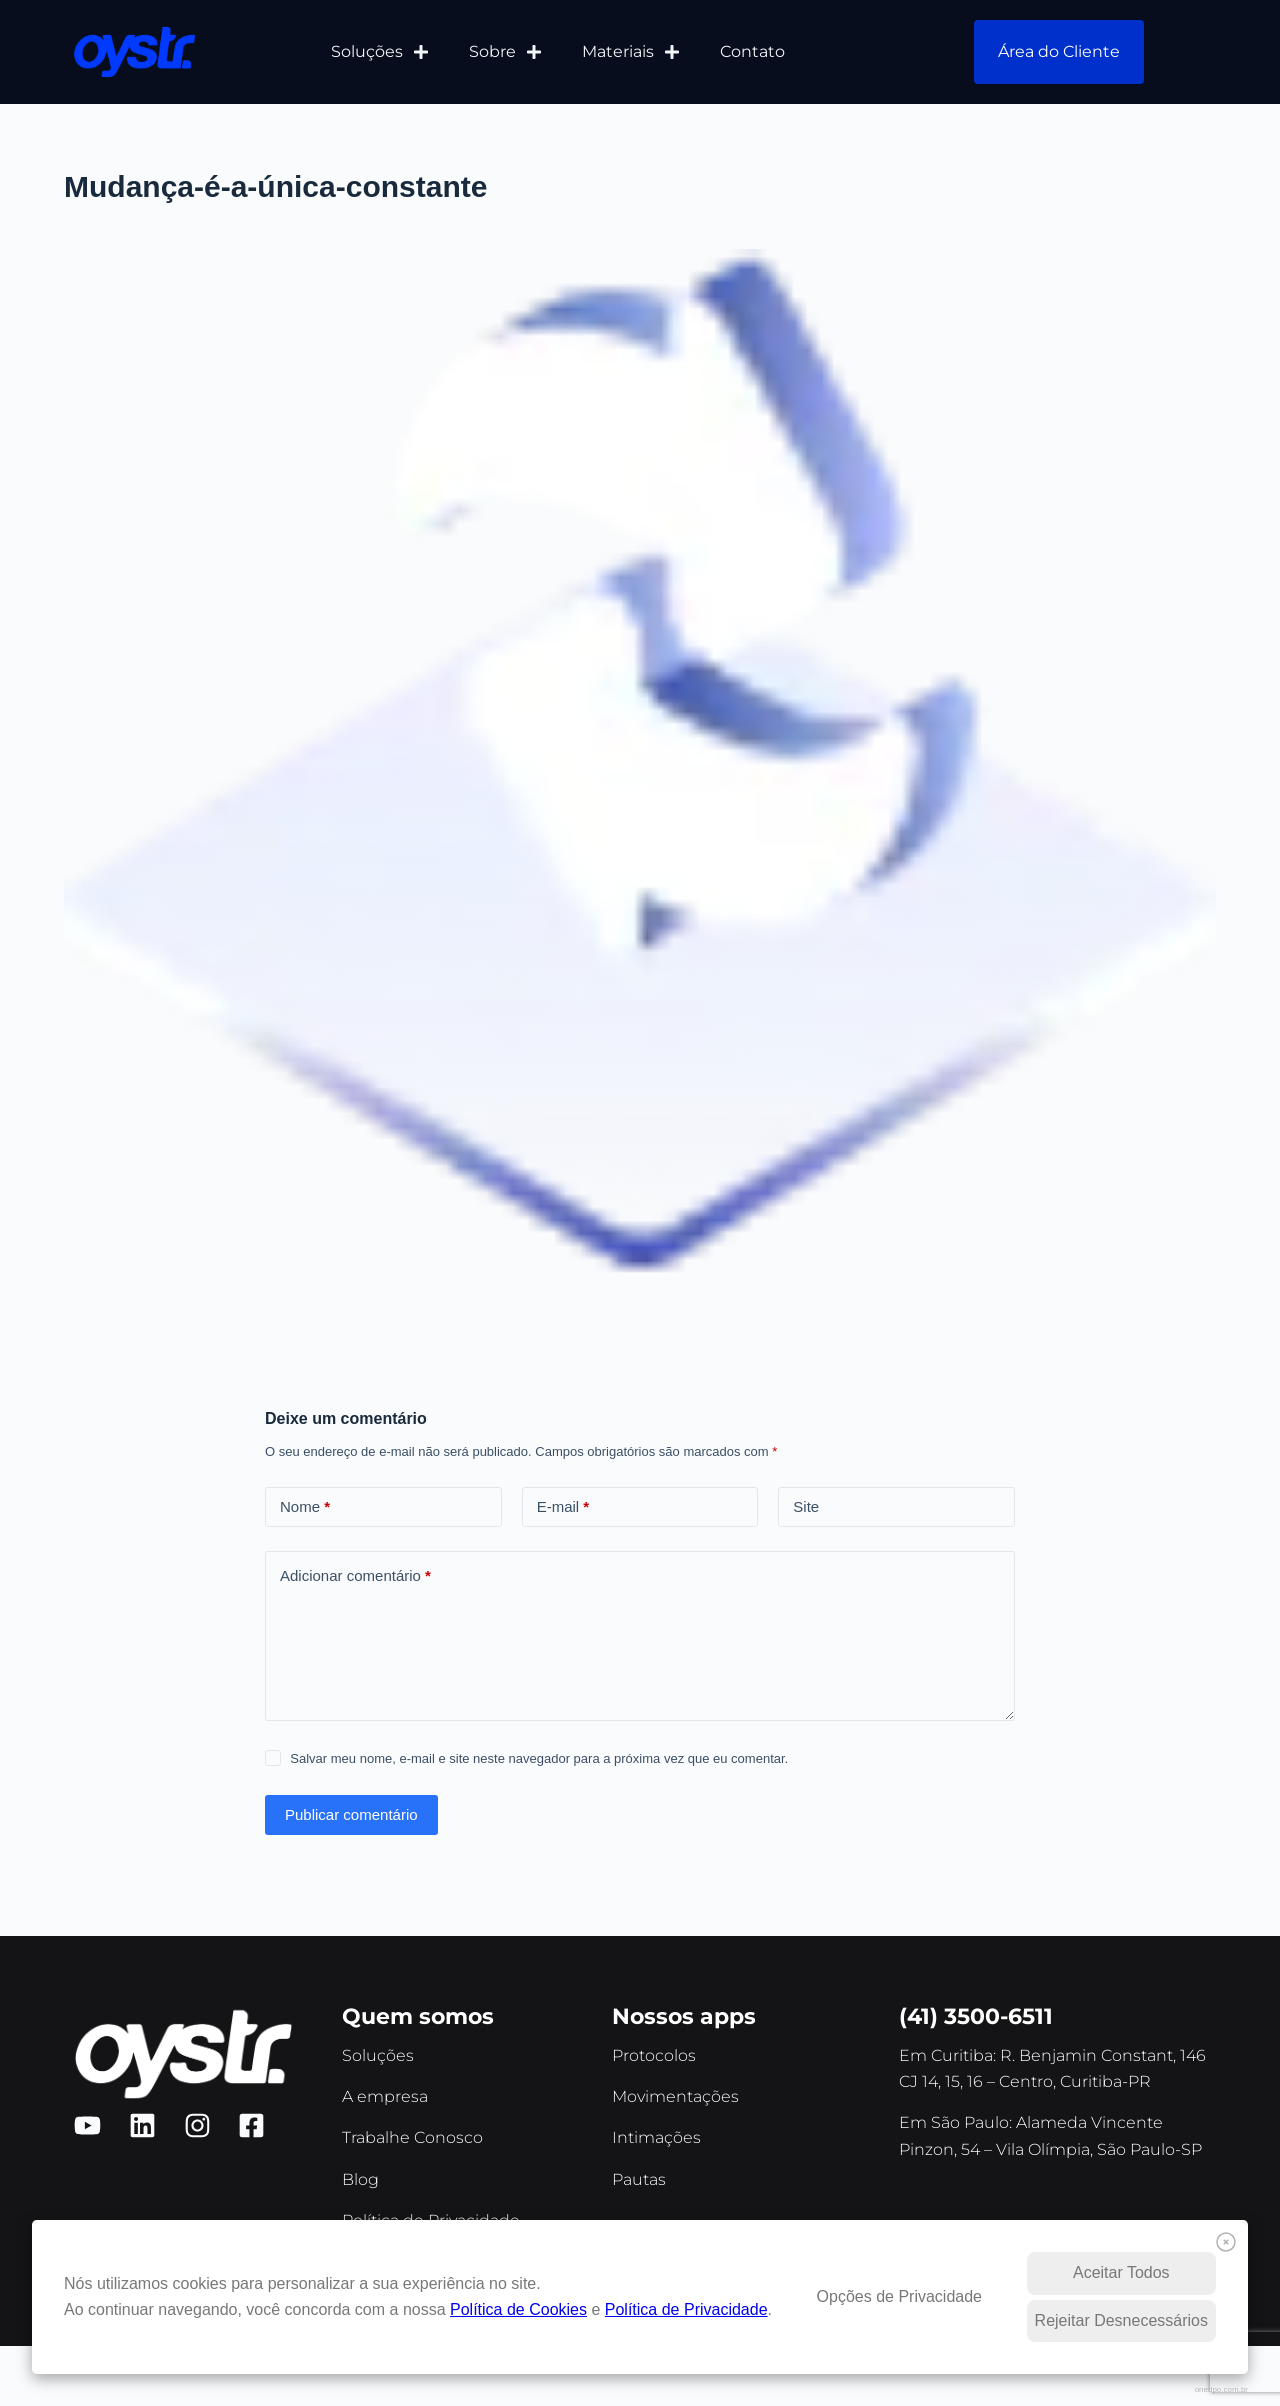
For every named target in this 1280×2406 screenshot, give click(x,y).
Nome (305, 1507)
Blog (360, 2179)
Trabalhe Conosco (412, 2137)
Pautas (639, 2179)
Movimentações (675, 2096)
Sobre (505, 52)
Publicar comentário (351, 1814)
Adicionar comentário (355, 1576)
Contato (752, 51)
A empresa (385, 2096)
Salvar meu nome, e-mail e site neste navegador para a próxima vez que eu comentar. (539, 1758)
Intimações (656, 2137)
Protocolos (654, 2055)
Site (806, 1506)
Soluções (380, 52)
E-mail (563, 1507)
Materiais (631, 52)
